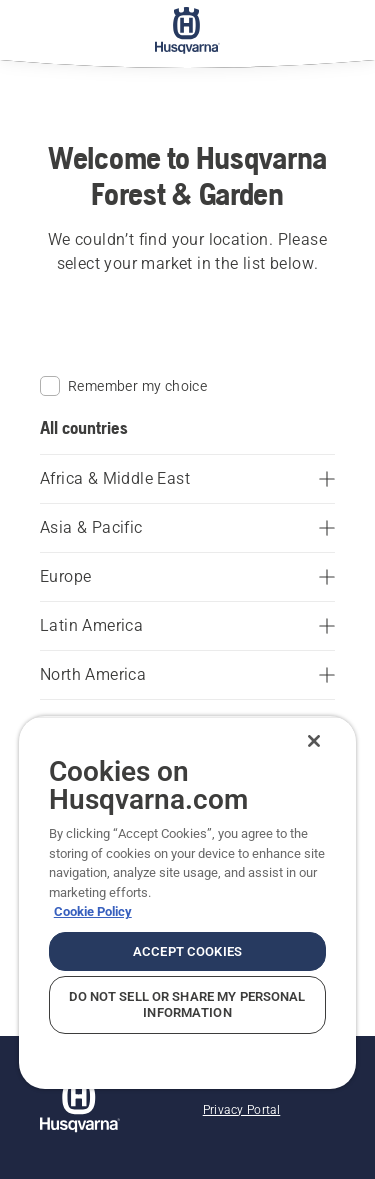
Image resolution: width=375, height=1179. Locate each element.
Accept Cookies (187, 951)
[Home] (187, 30)
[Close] (314, 741)
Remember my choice (123, 386)
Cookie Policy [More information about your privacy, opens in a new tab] (93, 911)
